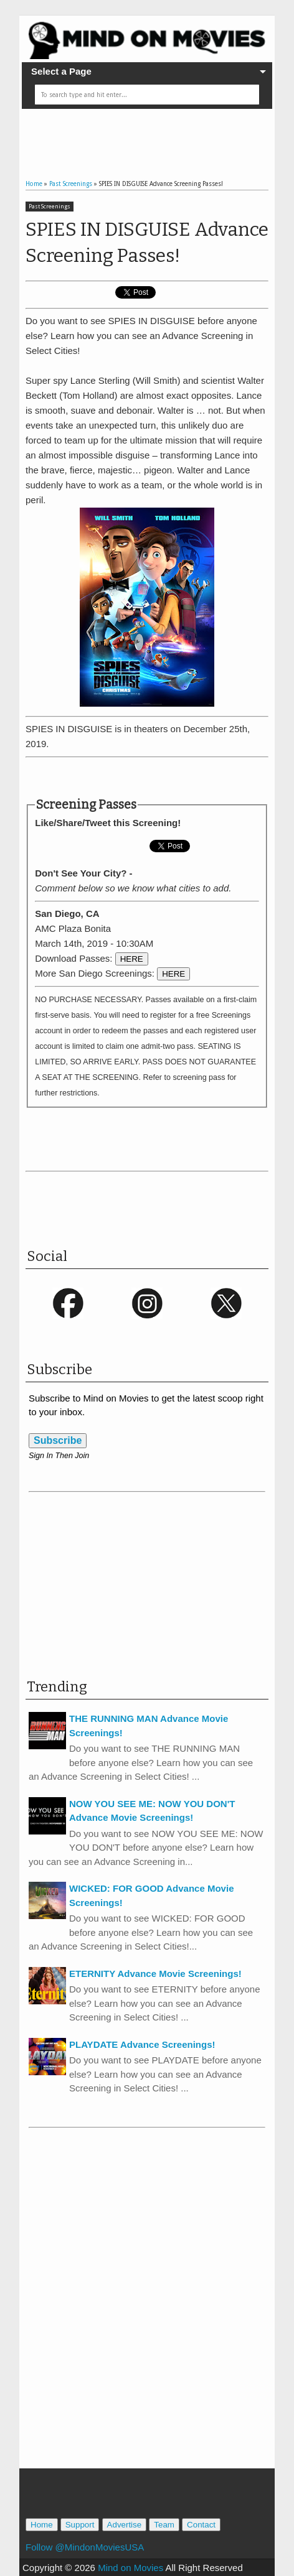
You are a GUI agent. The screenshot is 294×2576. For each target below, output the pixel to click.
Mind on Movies (130, 2567)
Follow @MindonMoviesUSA (85, 2547)
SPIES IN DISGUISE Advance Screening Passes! (147, 242)
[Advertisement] (160, 133)
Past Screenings (49, 206)
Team (164, 2524)
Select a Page (61, 71)
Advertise (124, 2524)
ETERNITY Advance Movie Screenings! (155, 1973)
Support (80, 2524)
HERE (131, 959)
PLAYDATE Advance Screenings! (142, 2044)
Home (42, 2524)
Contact (201, 2524)
